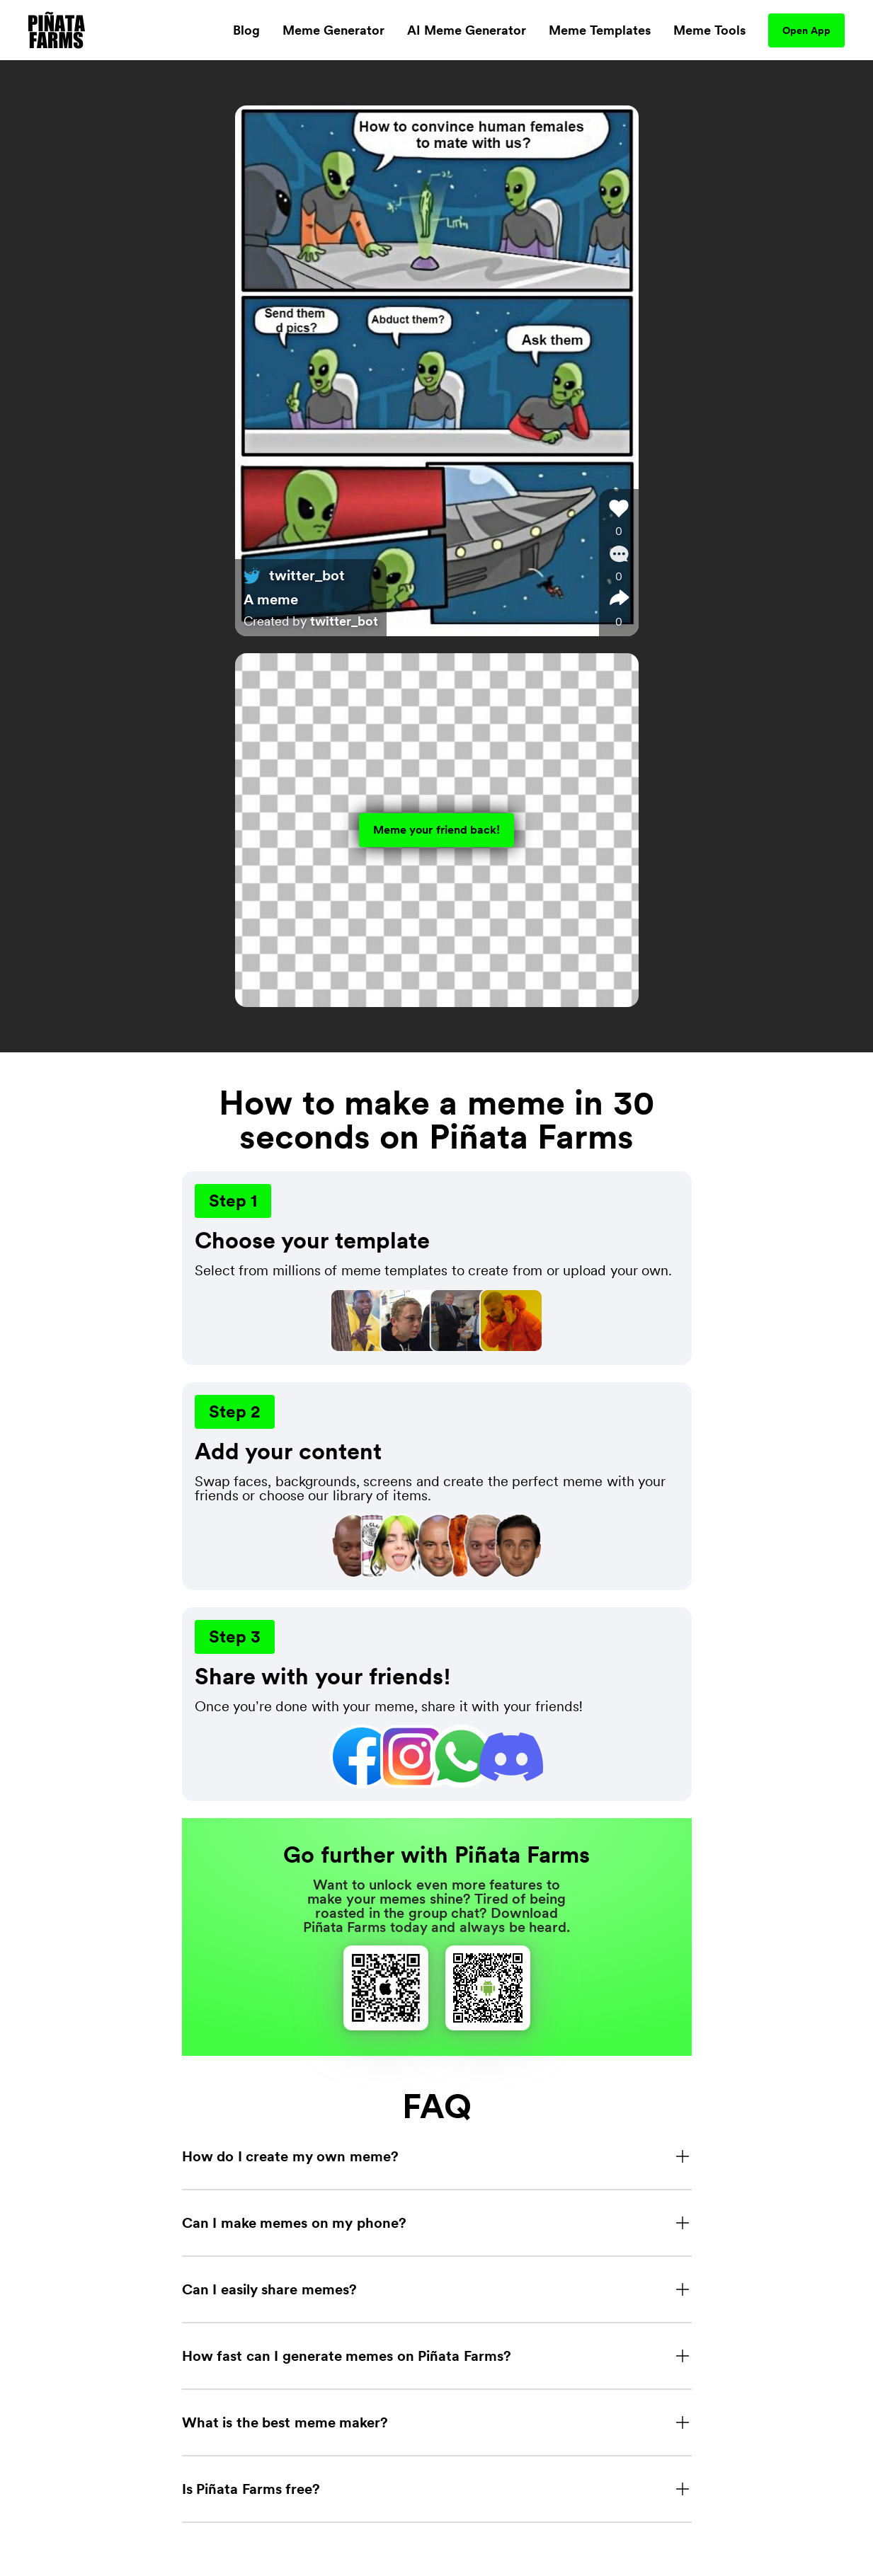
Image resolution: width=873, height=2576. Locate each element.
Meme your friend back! (437, 830)
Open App (806, 30)
